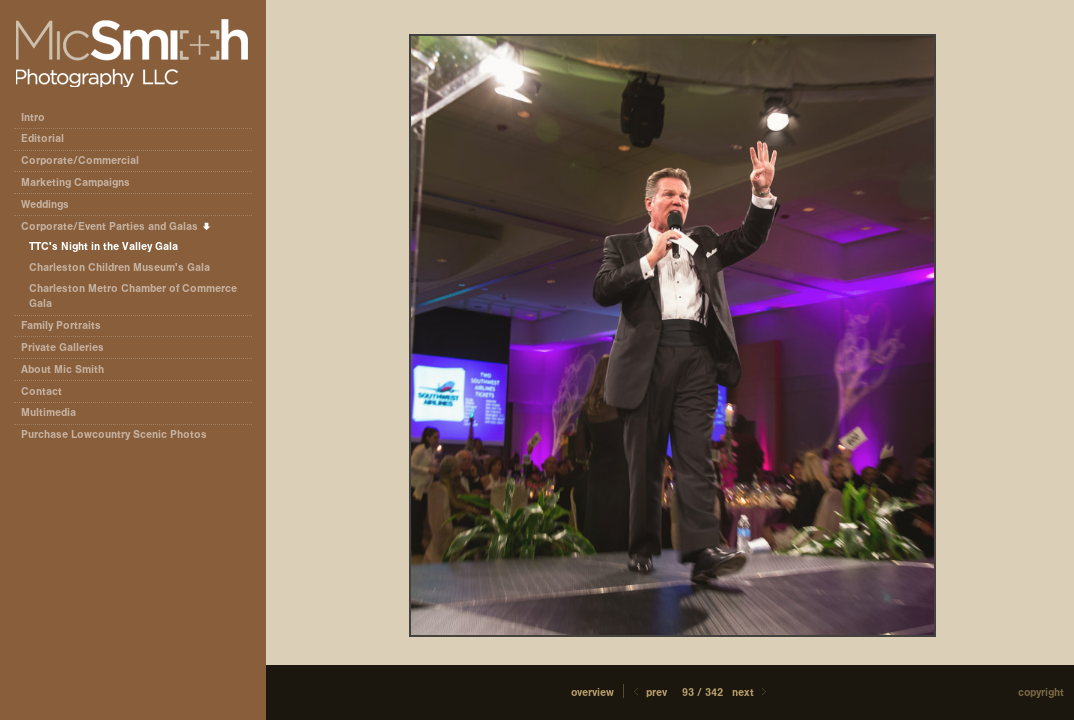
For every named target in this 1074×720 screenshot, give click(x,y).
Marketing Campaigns (75, 182)
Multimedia (48, 412)
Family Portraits (61, 325)
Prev (648, 692)
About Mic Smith (62, 369)
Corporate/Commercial (87, 160)
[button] (592, 692)
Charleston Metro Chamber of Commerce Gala (133, 296)
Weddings (45, 204)
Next (751, 692)
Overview (592, 692)
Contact (41, 391)
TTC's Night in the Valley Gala (103, 246)
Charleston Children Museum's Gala (119, 267)
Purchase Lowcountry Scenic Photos (114, 434)
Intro (33, 117)
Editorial (49, 138)
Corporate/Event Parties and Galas (116, 226)
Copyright (1041, 692)
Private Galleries (62, 347)
